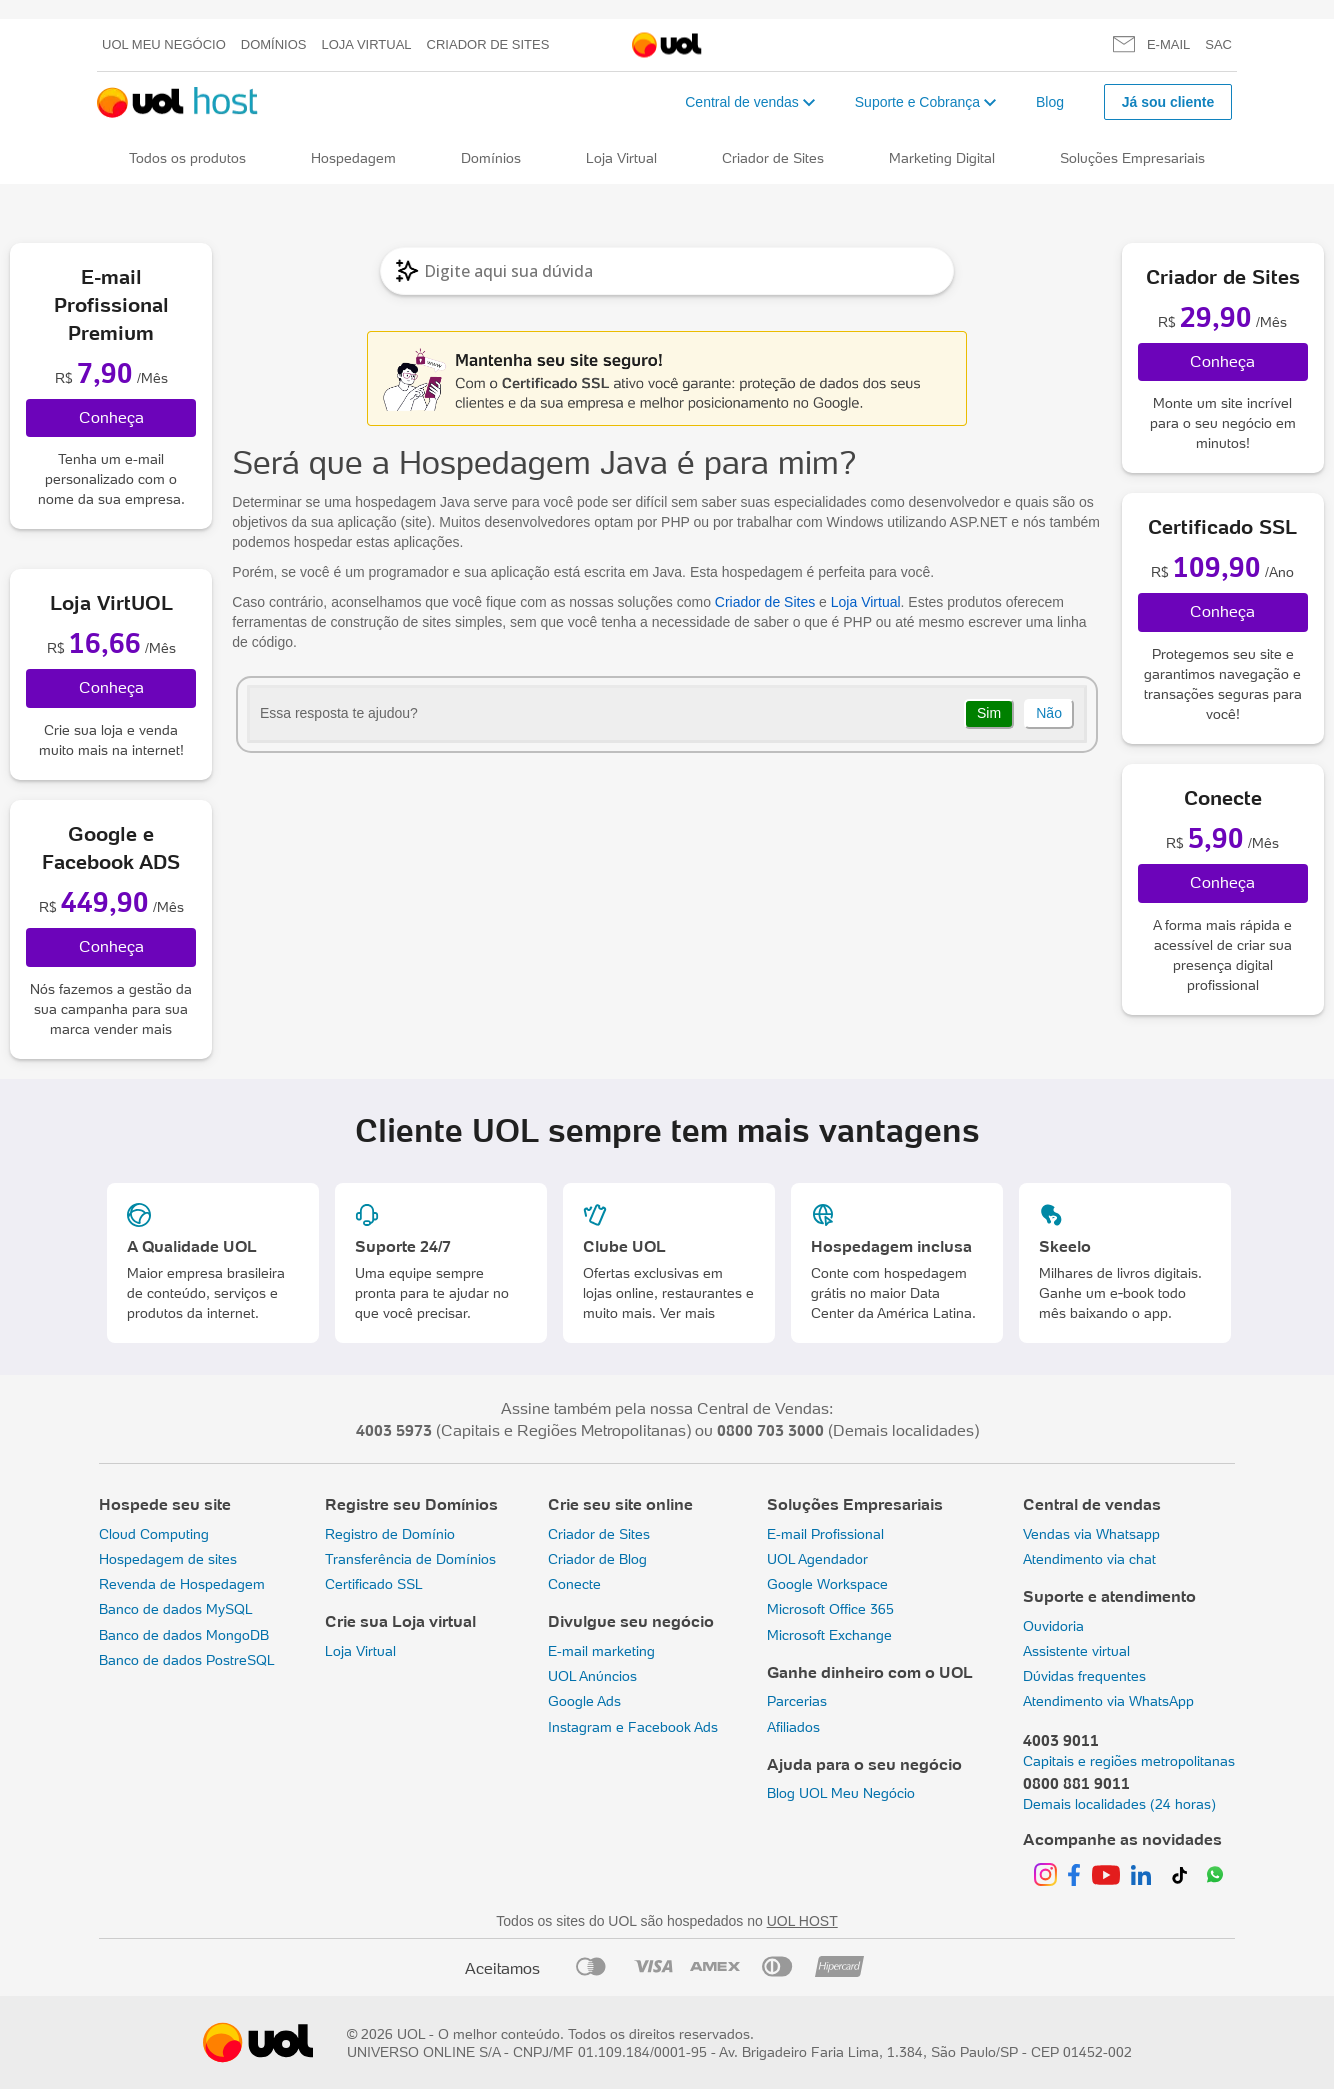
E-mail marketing (601, 1651)
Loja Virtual (367, 44)
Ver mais (687, 1313)
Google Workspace (827, 1584)
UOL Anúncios (592, 1676)
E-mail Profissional (825, 1534)
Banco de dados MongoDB (184, 1635)
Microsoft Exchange (829, 1635)
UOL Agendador (817, 1559)
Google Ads (584, 1701)
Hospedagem (353, 158)
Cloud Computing (154, 1534)
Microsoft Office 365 (830, 1609)
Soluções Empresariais (1132, 158)
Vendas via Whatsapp (1091, 1534)
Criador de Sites (488, 44)
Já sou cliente (1168, 102)
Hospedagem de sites (168, 1559)
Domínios (274, 44)
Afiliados (793, 1727)
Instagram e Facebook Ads (633, 1727)
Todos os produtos (187, 158)
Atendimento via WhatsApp (1108, 1701)
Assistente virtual (1076, 1651)
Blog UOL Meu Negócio (841, 1793)
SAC (1218, 44)
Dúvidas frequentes (1084, 1676)
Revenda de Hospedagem (182, 1584)
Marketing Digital (942, 158)
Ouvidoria (1053, 1626)
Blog (1050, 102)
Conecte (574, 1584)
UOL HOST (802, 1921)
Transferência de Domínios (410, 1559)
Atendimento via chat (1089, 1559)
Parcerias (797, 1701)
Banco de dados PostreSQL (187, 1660)
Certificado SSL (374, 1584)
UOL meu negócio (164, 44)
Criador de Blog (597, 1559)
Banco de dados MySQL (176, 1609)
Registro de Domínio (390, 1534)
